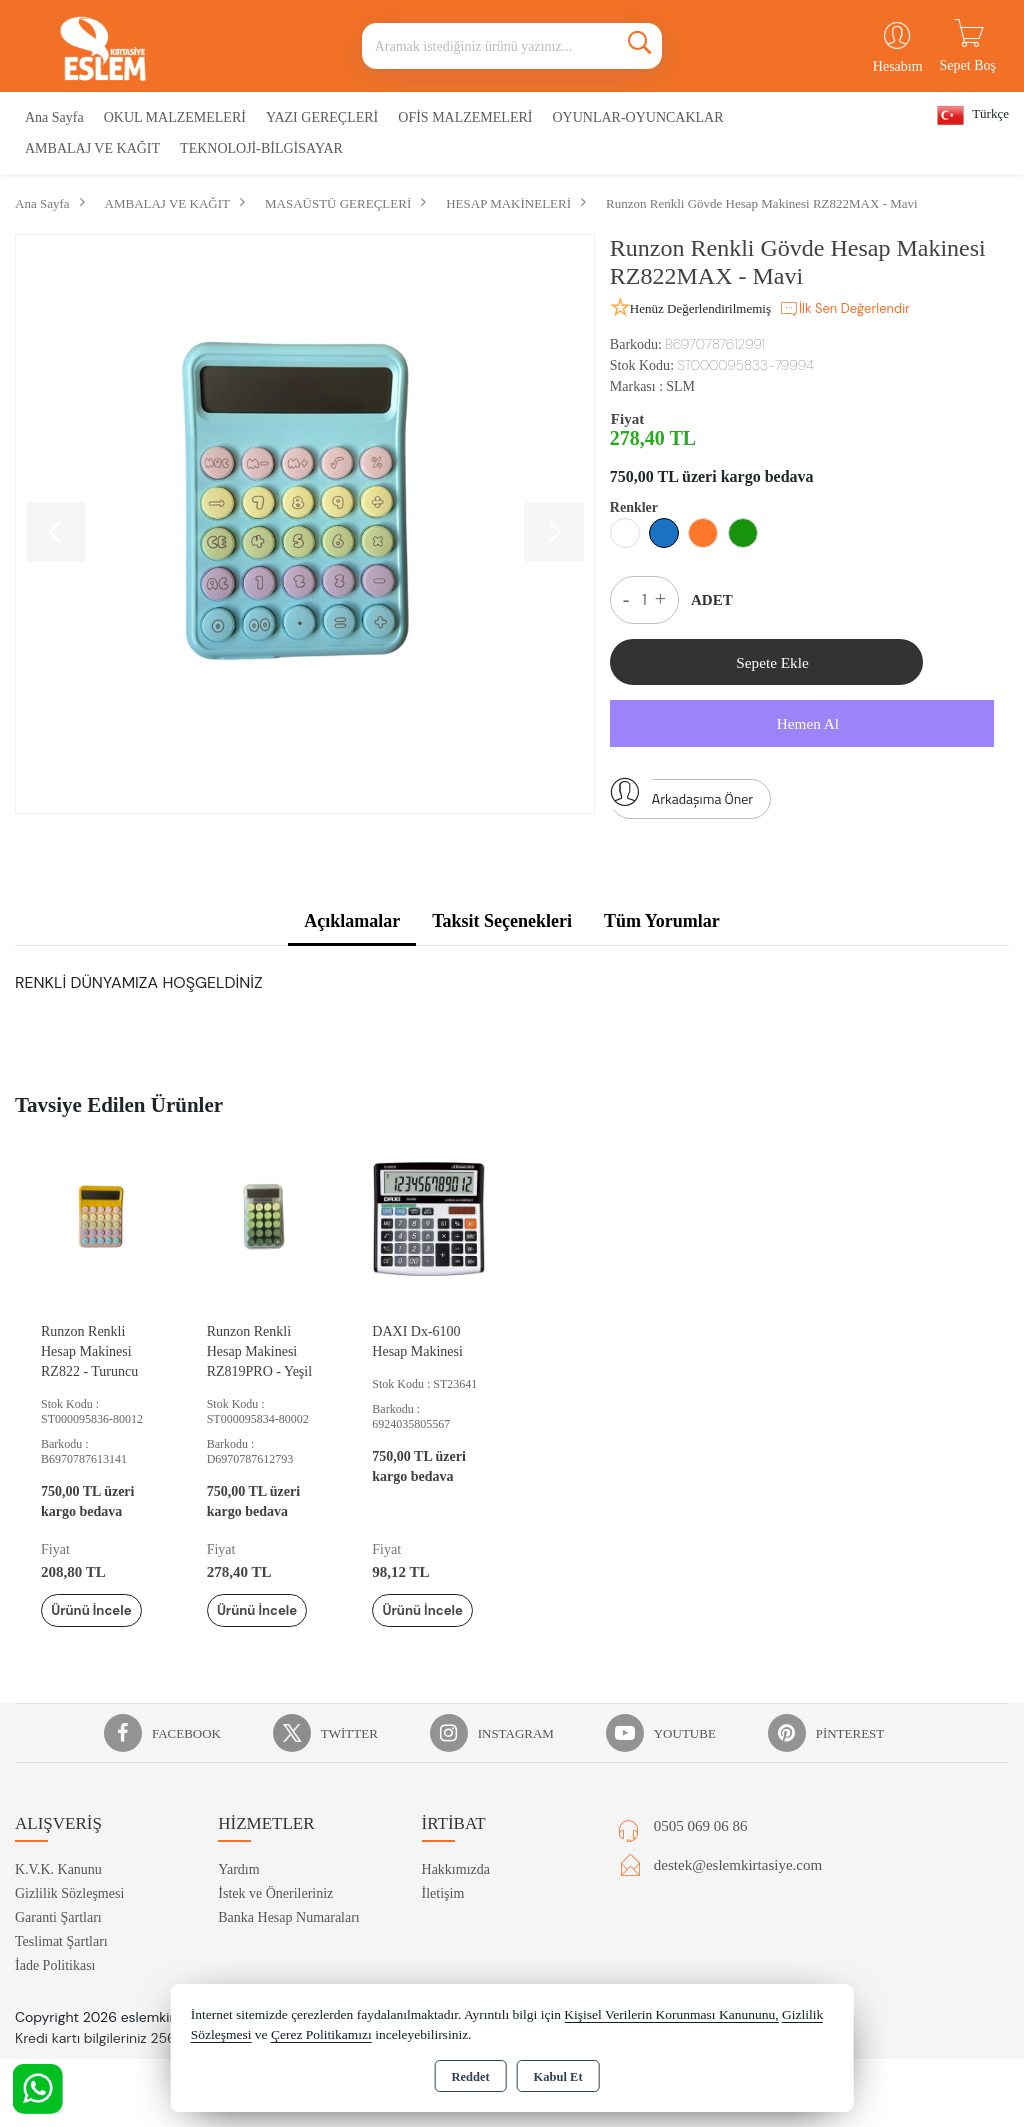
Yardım (238, 1899)
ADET (712, 600)
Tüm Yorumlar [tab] (662, 928)
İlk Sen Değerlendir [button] (844, 309)
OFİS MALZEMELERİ (465, 117)
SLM (680, 386)
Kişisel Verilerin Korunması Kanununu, (671, 2014)
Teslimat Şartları (61, 1971)
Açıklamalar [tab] (352, 928)
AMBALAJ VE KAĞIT (92, 148)
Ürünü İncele (98, 1628)
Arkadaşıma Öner (681, 801)
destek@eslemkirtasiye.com (738, 1895)
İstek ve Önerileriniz (275, 1923)
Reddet (470, 2077)
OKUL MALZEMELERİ (175, 117)
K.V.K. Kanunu (58, 1899)
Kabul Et (558, 2077)
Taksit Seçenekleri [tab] (502, 928)
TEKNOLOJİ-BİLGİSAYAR (261, 148)
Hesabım (898, 66)
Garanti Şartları (58, 1947)
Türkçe (973, 115)
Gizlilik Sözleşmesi (69, 1923)
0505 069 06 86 (701, 1856)
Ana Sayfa (54, 117)
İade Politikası (55, 1995)
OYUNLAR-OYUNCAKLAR (637, 117)
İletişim (443, 1923)
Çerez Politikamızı (321, 2034)
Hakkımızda (456, 1899)
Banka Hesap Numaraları (289, 1947)
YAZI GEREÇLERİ (322, 117)
